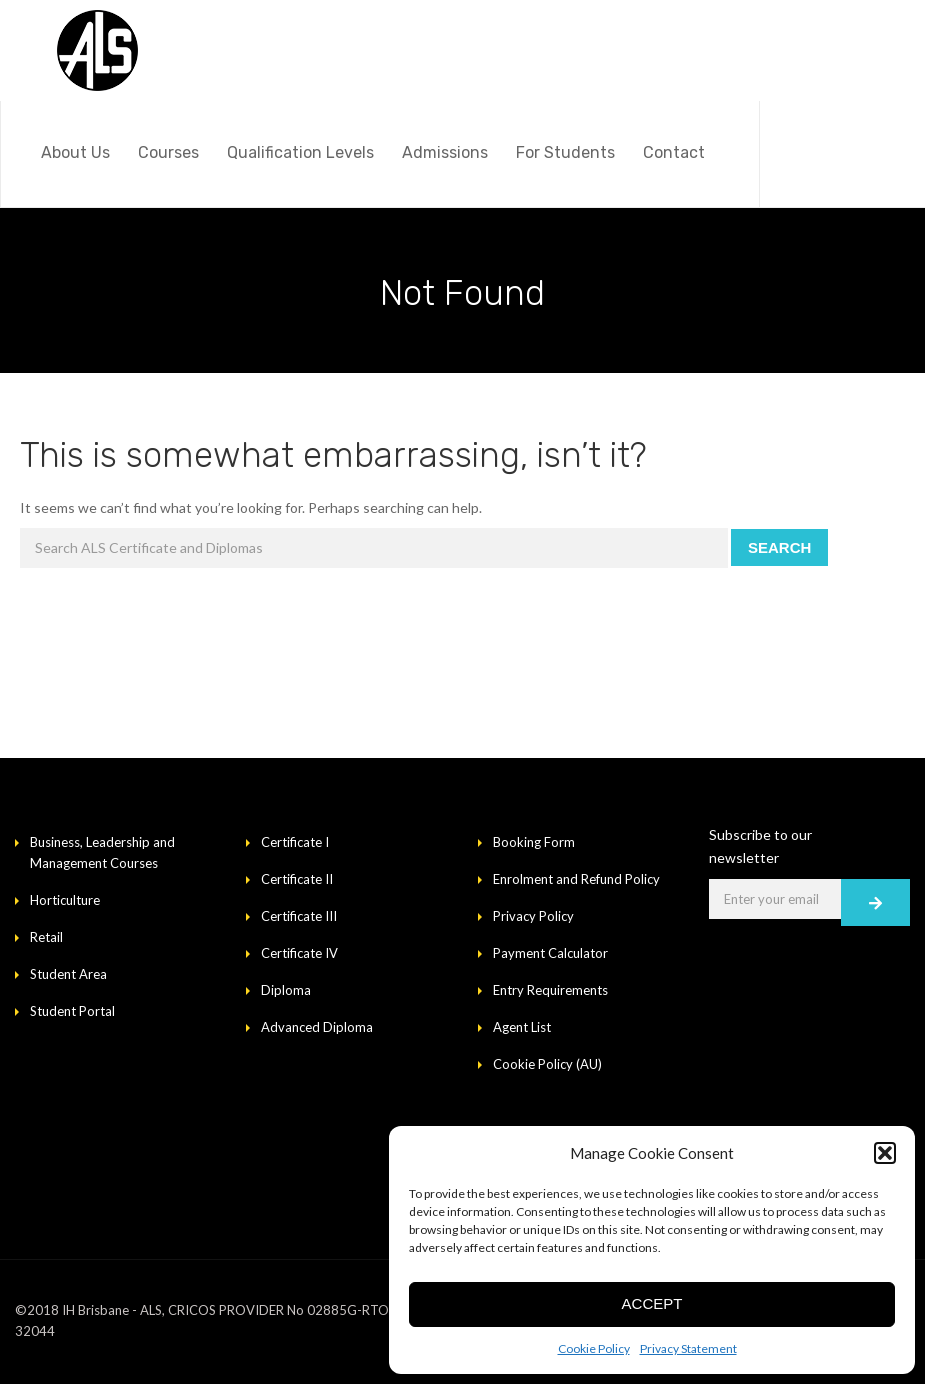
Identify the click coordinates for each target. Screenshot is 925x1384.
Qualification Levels (300, 152)
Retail (46, 937)
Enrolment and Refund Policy (576, 879)
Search (779, 547)
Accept (652, 1303)
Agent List (522, 1027)
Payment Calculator (550, 953)
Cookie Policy (594, 1348)
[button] (885, 1153)
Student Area (68, 974)
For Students (565, 152)
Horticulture (65, 900)
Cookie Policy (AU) (547, 1064)
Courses (168, 152)
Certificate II (297, 879)
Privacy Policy (533, 916)
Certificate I (295, 842)
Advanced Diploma (317, 1027)
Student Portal (72, 1011)
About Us (75, 152)
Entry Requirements (550, 990)
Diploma (286, 990)
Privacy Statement (688, 1348)
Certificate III (299, 916)
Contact (674, 152)
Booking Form (534, 842)
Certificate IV (299, 953)
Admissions (445, 152)
